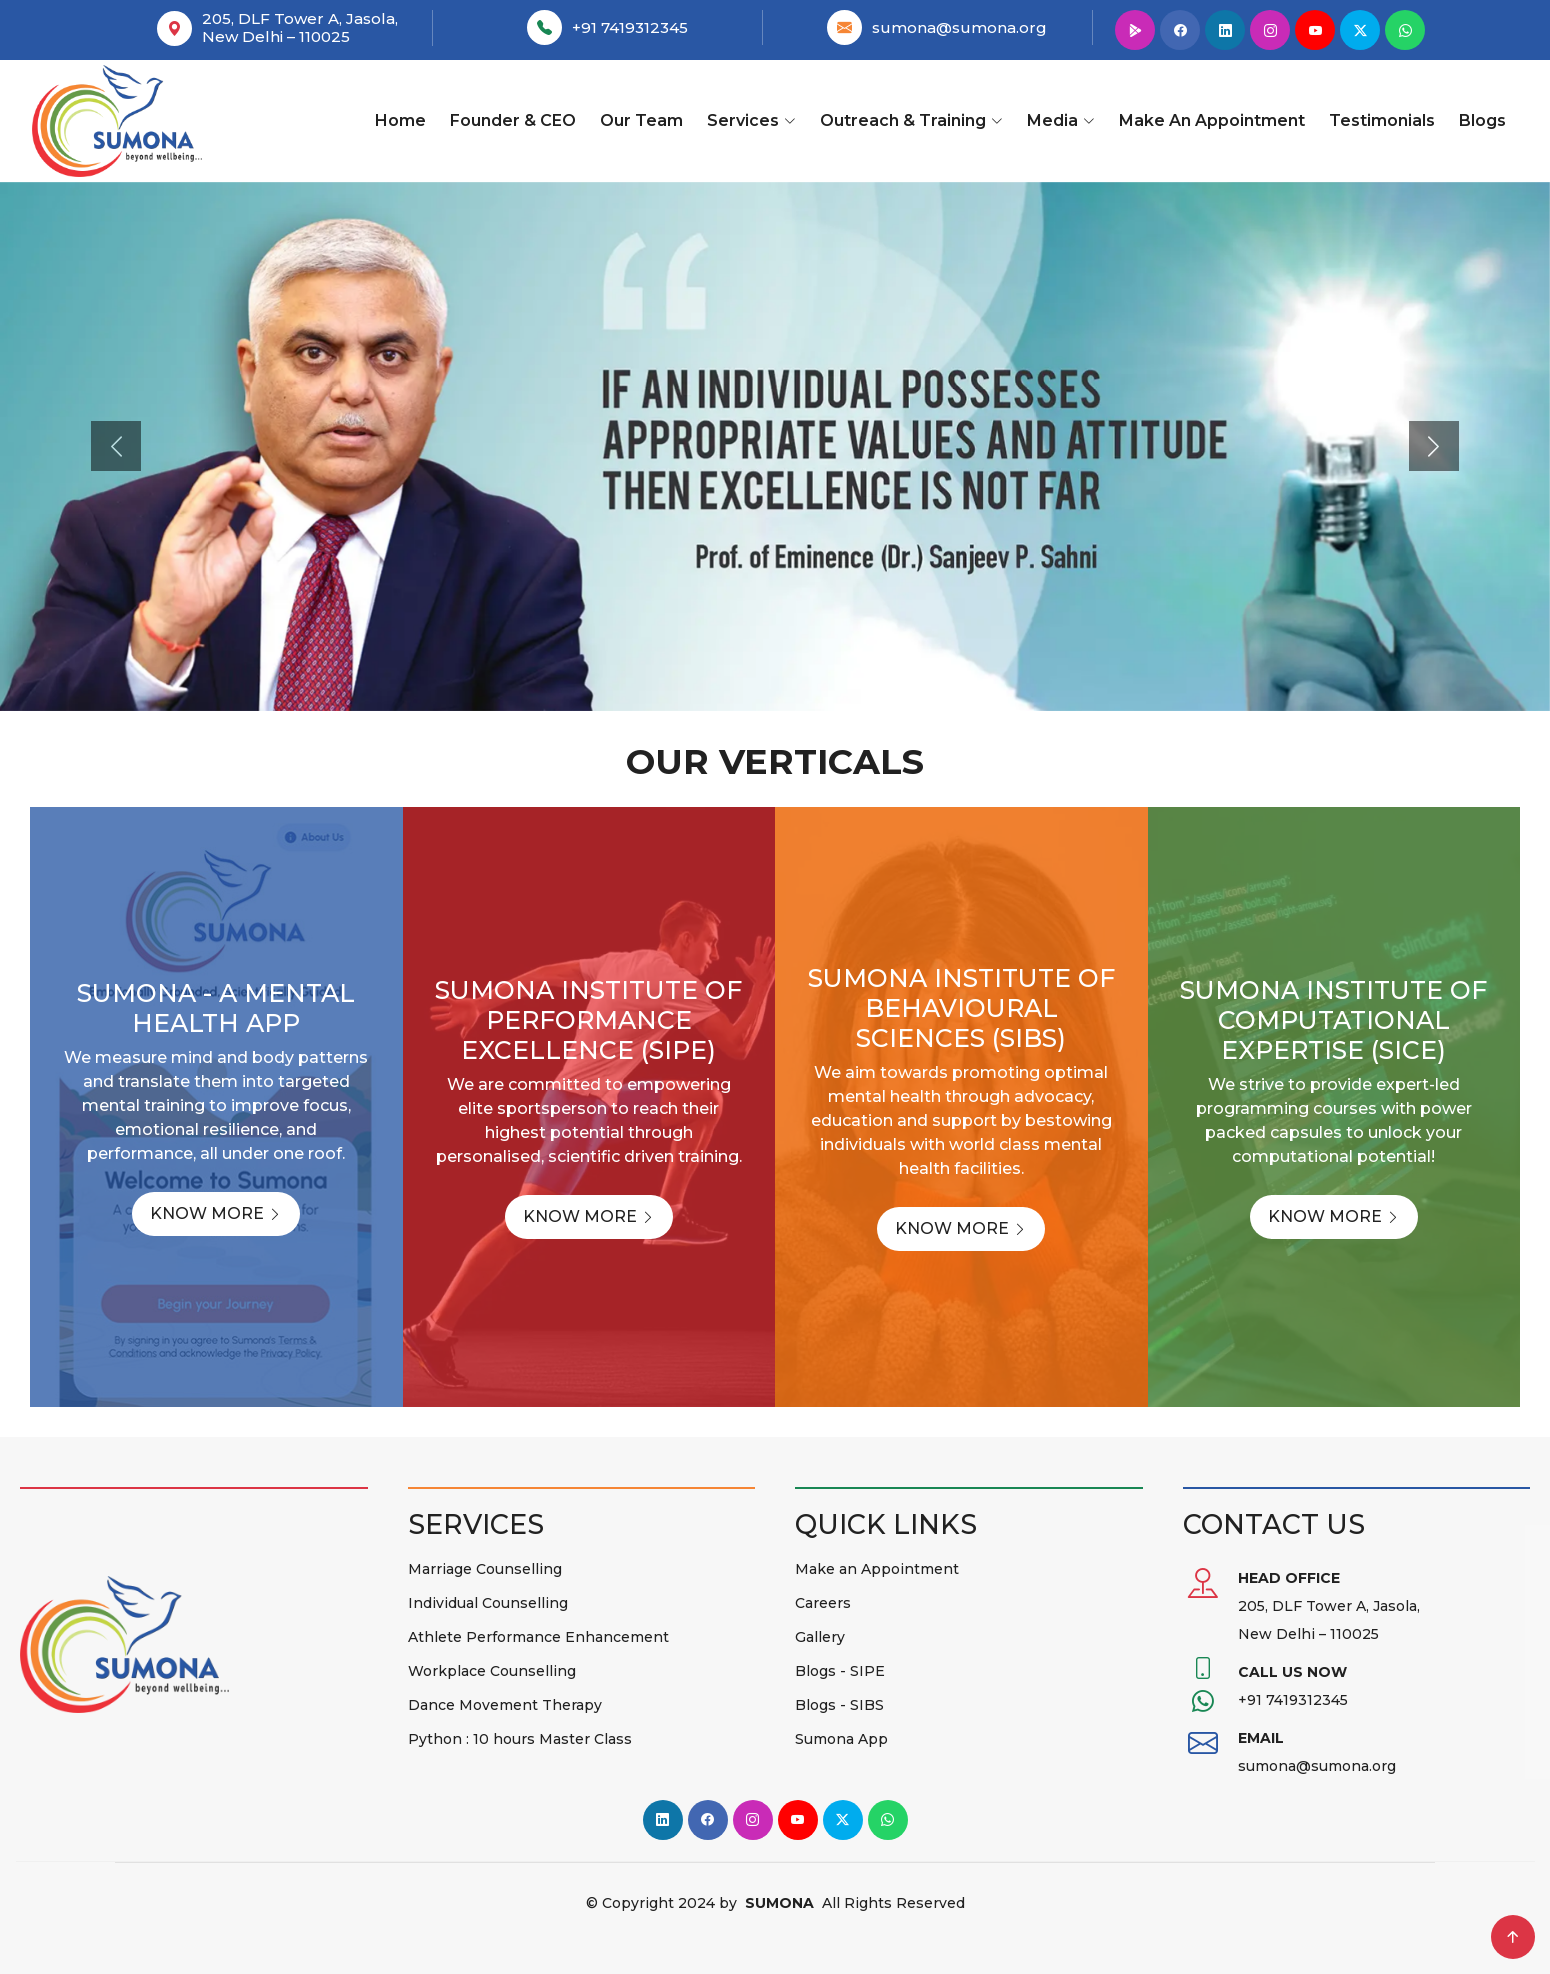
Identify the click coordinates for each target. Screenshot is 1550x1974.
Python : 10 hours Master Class (520, 1739)
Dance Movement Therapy (505, 1705)
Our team (641, 120)
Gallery (820, 1637)
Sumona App (841, 1739)
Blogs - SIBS (839, 1705)
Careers (823, 1603)
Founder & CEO (513, 120)
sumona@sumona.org (959, 27)
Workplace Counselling (492, 1671)
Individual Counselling (488, 1603)
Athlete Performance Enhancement (538, 1637)
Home (400, 120)
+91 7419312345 (630, 27)
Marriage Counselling (485, 1569)
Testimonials (1382, 120)
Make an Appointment (1212, 120)
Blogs (1482, 120)
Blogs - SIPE (840, 1671)
